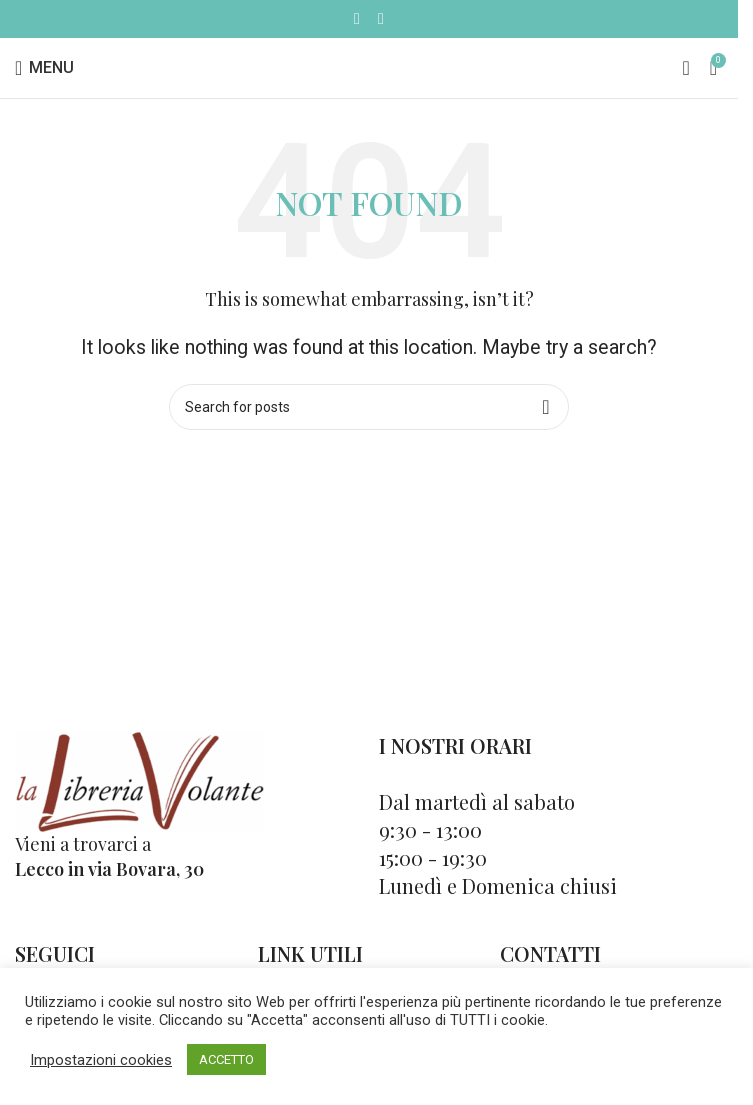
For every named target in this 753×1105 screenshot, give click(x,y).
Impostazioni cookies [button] (101, 1060)
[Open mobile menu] (44, 68)
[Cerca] (685, 68)
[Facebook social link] (357, 18)
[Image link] (140, 779)
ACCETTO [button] (226, 1059)
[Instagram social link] (381, 18)
